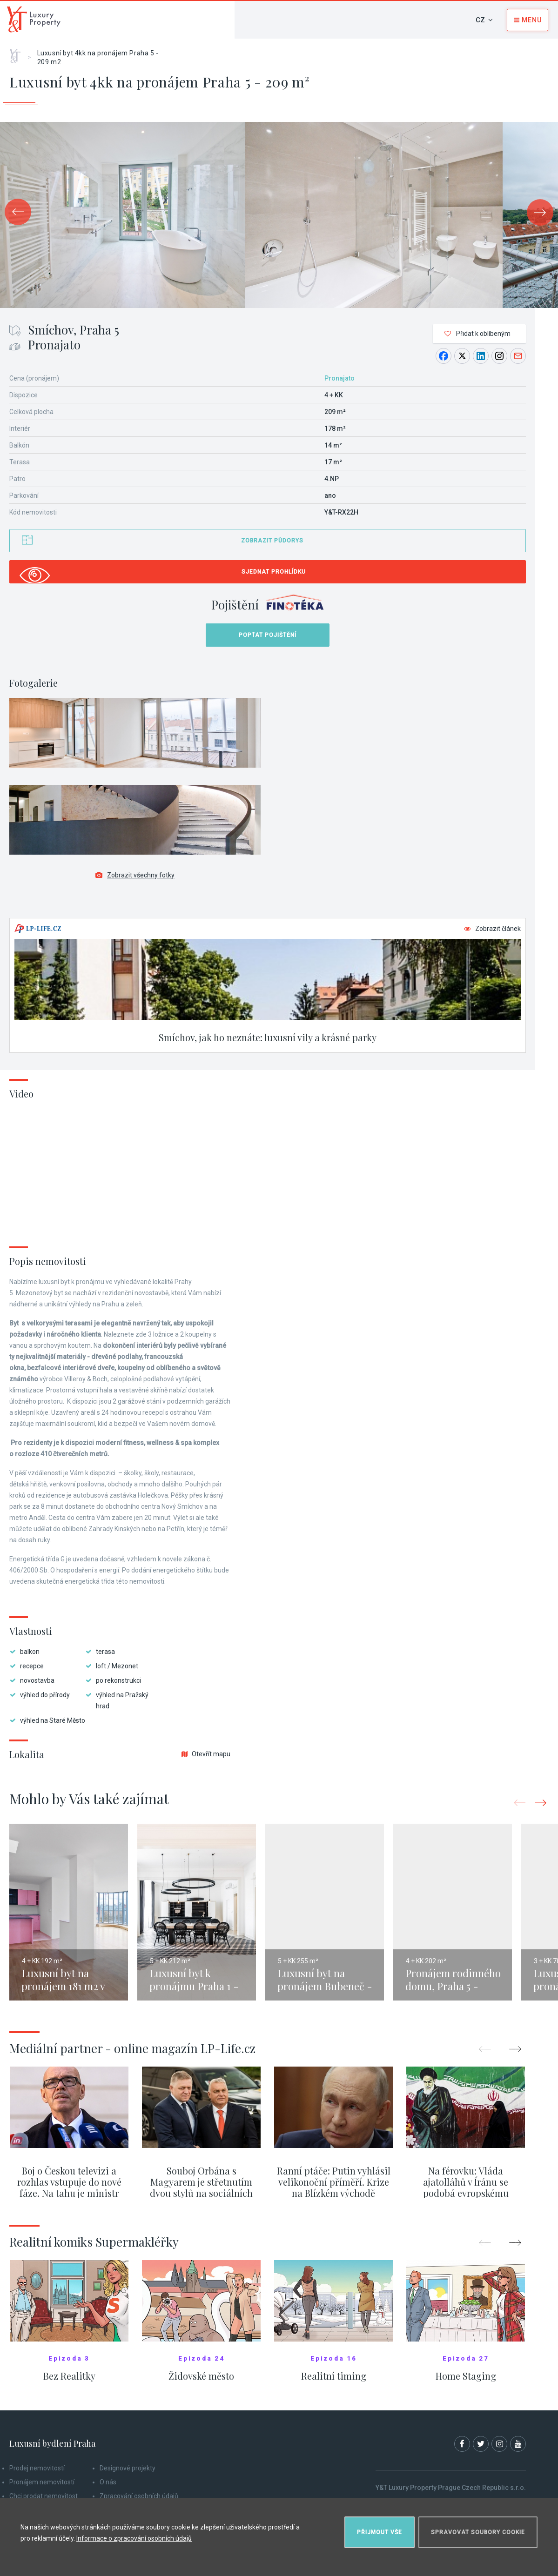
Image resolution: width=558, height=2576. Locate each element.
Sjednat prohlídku (274, 572)
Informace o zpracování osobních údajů (134, 2538)
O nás (108, 2482)
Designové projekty (127, 2468)
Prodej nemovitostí (37, 2468)
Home (18, 52)
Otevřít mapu (206, 1754)
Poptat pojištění (267, 635)
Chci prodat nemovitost (43, 2496)
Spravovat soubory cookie (478, 2532)
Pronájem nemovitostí (41, 2482)
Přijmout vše (379, 2532)
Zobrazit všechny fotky (135, 875)
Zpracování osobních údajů (139, 2496)
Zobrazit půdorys (272, 540)
